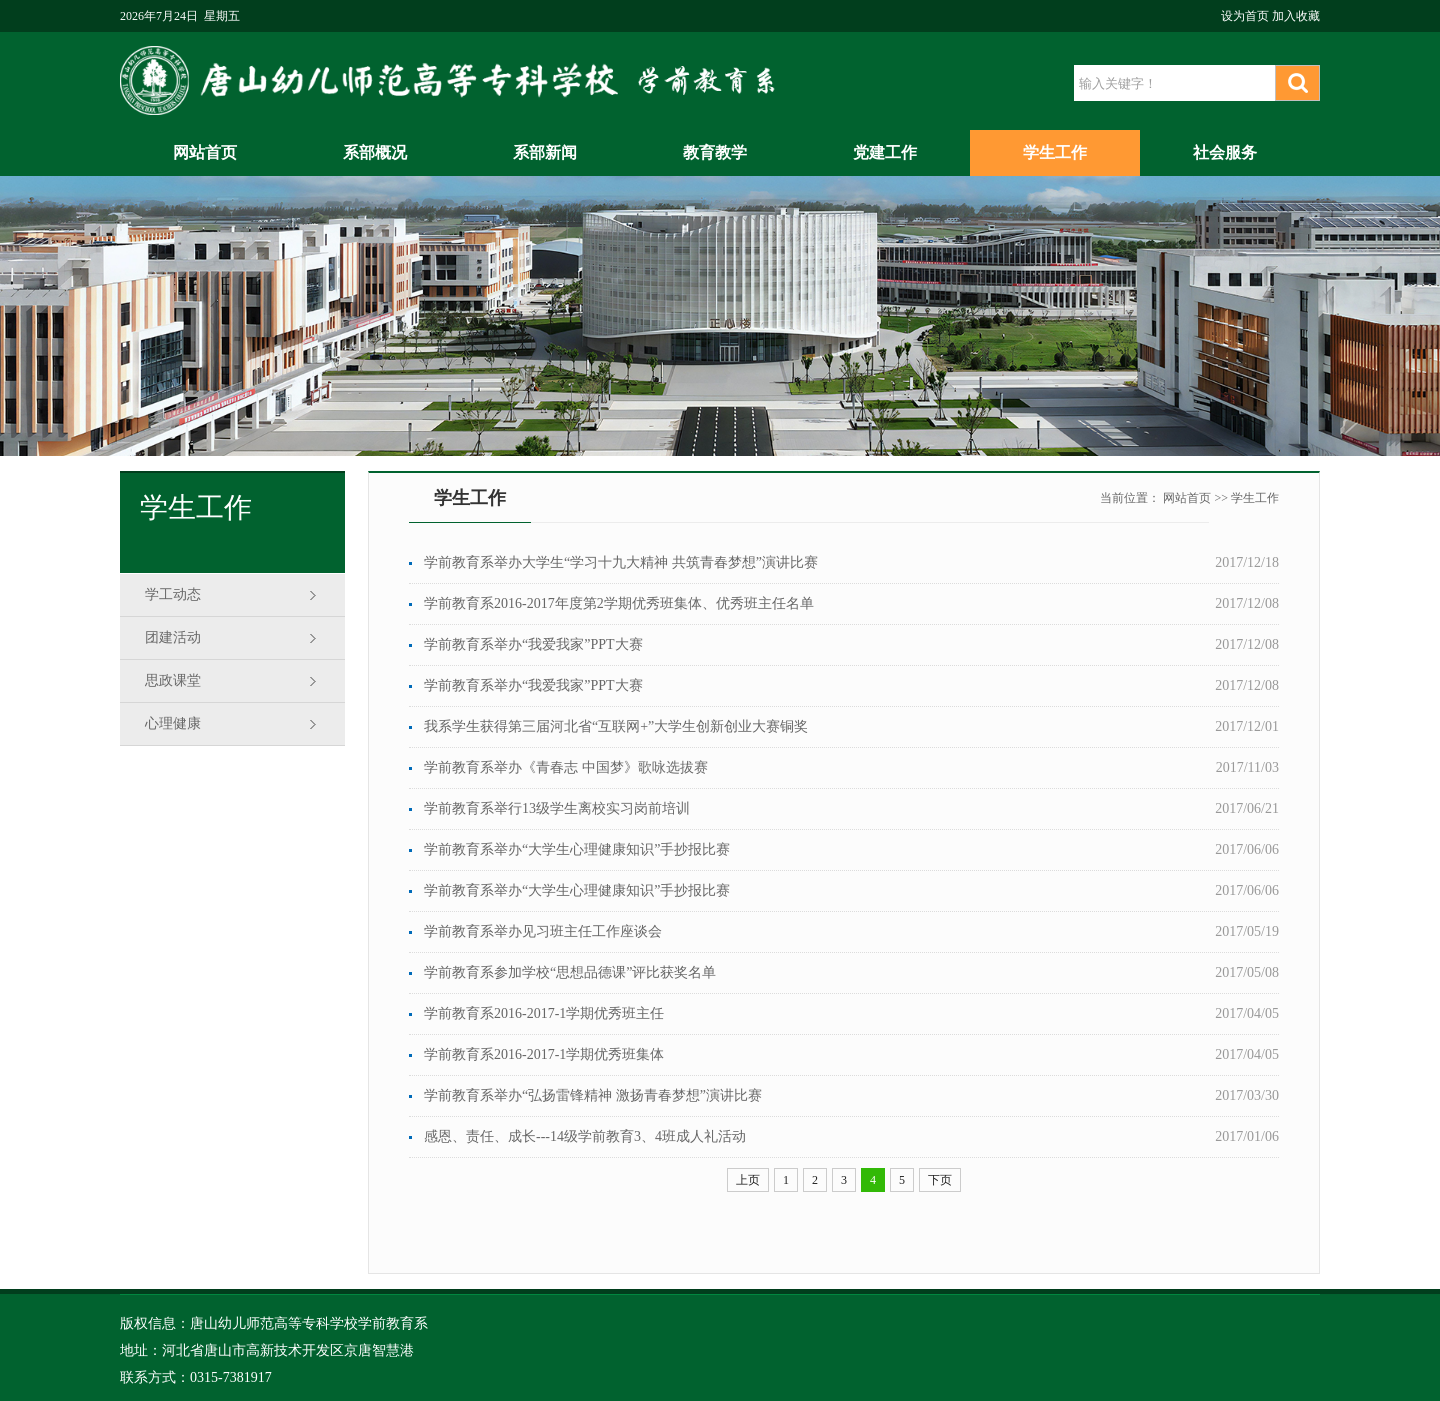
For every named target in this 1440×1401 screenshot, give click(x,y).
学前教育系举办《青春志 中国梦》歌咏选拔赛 (566, 767)
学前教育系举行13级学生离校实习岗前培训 (557, 808)
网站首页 (205, 152)
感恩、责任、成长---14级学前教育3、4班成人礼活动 (585, 1136)
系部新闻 (545, 152)
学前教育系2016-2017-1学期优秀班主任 (544, 1013)
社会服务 (1225, 152)
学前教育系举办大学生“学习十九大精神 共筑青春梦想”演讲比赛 (621, 562)
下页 (940, 1180)
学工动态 (173, 594)
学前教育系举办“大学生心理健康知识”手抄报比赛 (577, 849)
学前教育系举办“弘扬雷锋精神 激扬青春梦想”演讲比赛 (593, 1095)
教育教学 (715, 152)
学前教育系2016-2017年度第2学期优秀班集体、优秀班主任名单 (619, 603)
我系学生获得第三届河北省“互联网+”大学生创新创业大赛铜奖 (616, 726)
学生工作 (1055, 152)
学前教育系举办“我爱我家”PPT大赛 (533, 644)
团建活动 (173, 637)
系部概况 (375, 152)
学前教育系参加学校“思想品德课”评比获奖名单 (570, 972)
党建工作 (885, 152)
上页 (748, 1180)
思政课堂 (173, 680)
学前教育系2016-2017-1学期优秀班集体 (544, 1054)
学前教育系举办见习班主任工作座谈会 (543, 931)
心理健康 (173, 723)
